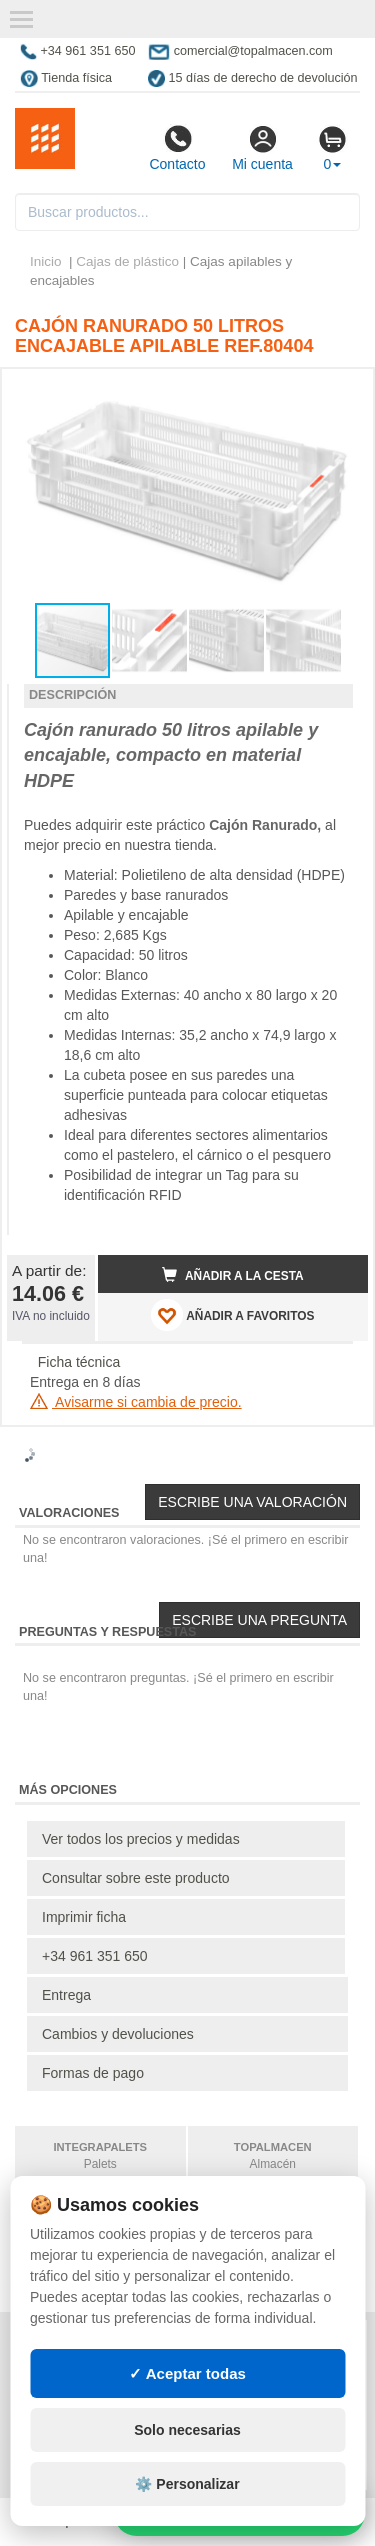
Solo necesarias (187, 2430)
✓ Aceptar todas (187, 2373)
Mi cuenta (262, 148)
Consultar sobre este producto (136, 1878)
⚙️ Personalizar (187, 2484)
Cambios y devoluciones (118, 2034)
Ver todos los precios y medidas (141, 1839)
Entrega (66, 1995)
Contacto (177, 148)
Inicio (46, 261)
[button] (335, 392)
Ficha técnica (79, 1362)
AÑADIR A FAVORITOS (232, 1315)
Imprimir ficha (84, 1917)
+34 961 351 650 (95, 1956)
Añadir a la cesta (233, 1275)
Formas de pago (93, 2073)
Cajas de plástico (127, 261)
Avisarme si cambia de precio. (136, 1402)
